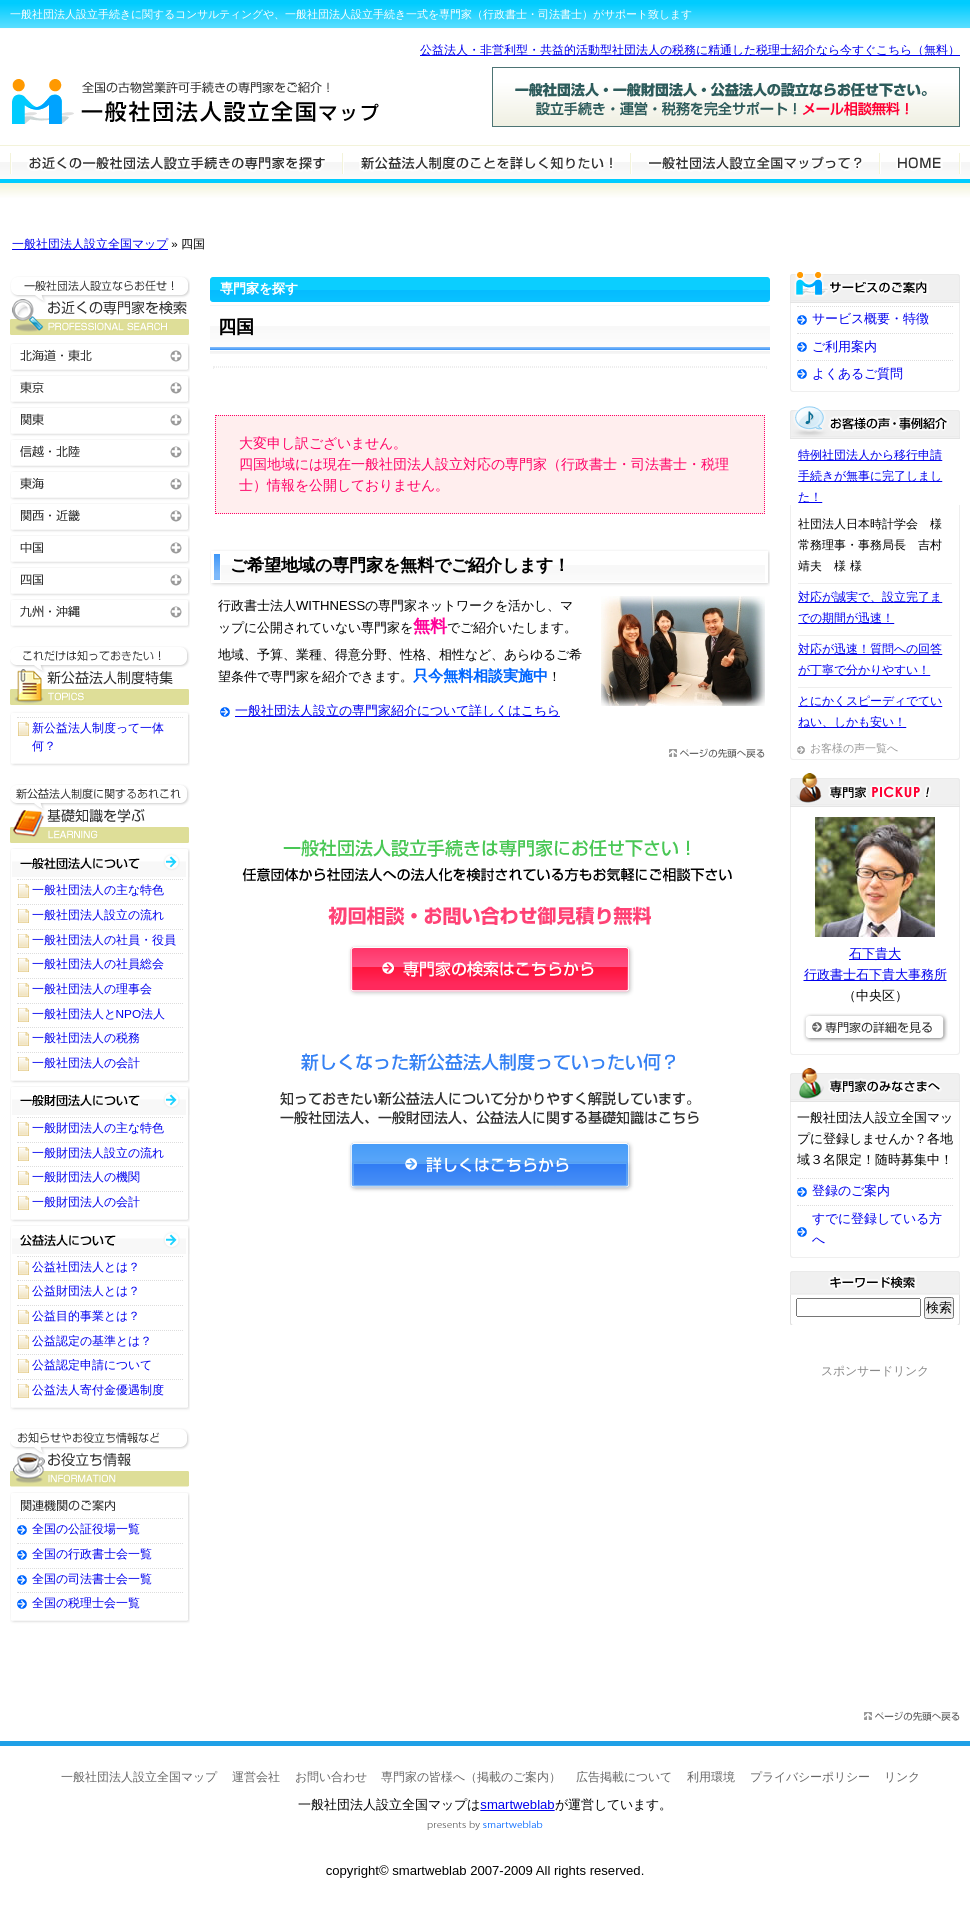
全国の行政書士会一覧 (92, 1554)
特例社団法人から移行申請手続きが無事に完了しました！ (870, 476)
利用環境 (711, 1777)
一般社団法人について (100, 862)
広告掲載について (624, 1777)
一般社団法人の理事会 (92, 989)
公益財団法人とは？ (86, 1291)
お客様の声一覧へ (854, 748)
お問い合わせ (331, 1777)
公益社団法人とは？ (86, 1267)
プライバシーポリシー (810, 1777)
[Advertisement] (490, 1392)
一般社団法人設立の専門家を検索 (176, 162)
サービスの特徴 (754, 162)
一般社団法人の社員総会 (98, 964)
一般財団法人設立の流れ (98, 1153)
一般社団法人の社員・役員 (104, 940)
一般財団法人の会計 (86, 1202)
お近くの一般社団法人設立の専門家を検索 (100, 305)
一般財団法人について (100, 1100)
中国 (100, 546)
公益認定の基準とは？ (92, 1341)
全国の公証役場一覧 (86, 1529)
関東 (100, 418)
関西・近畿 (100, 514)
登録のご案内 (851, 1190)
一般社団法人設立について (486, 162)
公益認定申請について (92, 1365)
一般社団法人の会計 (86, 1063)
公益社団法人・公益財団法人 (100, 1239)
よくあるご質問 (857, 373)
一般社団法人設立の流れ (98, 915)
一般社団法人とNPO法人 (99, 1014)
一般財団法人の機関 (86, 1177)
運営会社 (256, 1777)
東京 (100, 386)
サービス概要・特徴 (870, 318)
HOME (919, 162)
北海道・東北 (100, 354)
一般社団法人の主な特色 (98, 890)
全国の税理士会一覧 (86, 1603)
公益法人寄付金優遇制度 (98, 1390)
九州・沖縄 (100, 610)
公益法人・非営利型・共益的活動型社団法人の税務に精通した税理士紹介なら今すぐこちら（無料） (690, 50)
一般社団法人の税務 (86, 1038)
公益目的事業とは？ (86, 1316)
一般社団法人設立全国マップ (90, 244)
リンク (902, 1777)
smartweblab (517, 1804)
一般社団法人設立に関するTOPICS (100, 675)
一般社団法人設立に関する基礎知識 (100, 813)
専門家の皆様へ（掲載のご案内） (471, 1777)
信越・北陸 (100, 450)
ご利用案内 (844, 346)
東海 (100, 482)
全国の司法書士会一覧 (92, 1579)
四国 (100, 578)
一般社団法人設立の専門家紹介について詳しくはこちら (397, 710)
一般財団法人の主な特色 (98, 1128)
